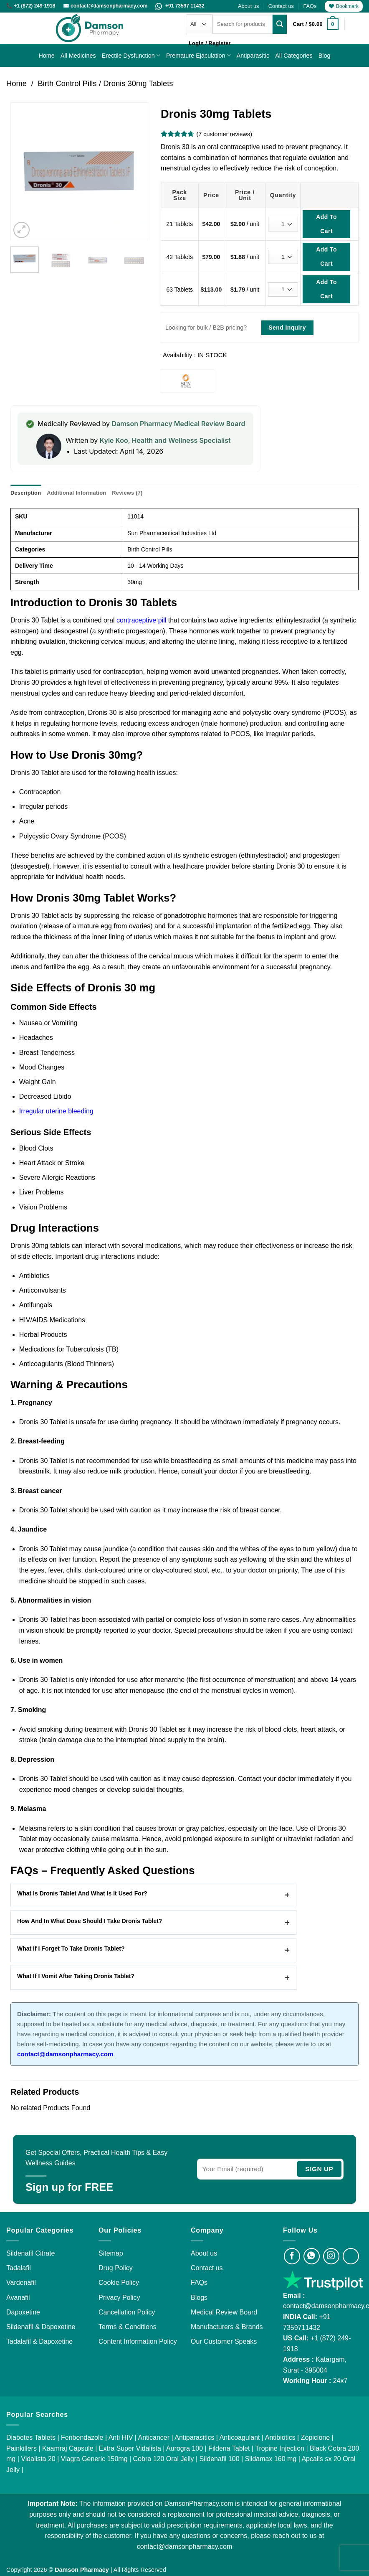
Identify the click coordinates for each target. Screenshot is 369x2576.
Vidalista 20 (38, 2458)
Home (46, 55)
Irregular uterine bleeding (56, 1111)
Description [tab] (25, 493)
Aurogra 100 (184, 2448)
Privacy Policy (119, 2297)
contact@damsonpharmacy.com (184, 2546)
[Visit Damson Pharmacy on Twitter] (351, 2256)
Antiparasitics (194, 2437)
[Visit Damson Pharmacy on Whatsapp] (311, 2256)
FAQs (309, 6)
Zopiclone (315, 2437)
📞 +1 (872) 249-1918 (31, 6)
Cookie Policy (119, 2282)
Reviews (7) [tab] (127, 493)
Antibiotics (280, 2437)
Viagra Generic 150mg (94, 2458)
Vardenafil (21, 2282)
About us (248, 6)
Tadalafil (18, 2267)
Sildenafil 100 (220, 2458)
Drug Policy (116, 2267)
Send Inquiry (287, 327)
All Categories (294, 55)
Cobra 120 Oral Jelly (163, 2458)
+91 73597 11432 (180, 6)
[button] (316, 24)
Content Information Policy (138, 2341)
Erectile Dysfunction (131, 55)
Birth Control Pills (67, 83)
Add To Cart (326, 223)
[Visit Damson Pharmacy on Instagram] (331, 2256)
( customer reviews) (224, 134)
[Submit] (280, 24)
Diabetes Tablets (31, 2437)
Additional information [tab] (76, 493)
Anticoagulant (240, 2437)
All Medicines (78, 55)
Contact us (281, 6)
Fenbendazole (82, 2437)
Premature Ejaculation (198, 55)
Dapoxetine (23, 2312)
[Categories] (199, 24)
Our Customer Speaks (224, 2341)
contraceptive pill (141, 620)
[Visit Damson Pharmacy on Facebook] (292, 2256)
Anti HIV (121, 2437)
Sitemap (111, 2253)
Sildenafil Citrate (30, 2253)
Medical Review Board (224, 2312)
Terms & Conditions (128, 2326)
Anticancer (154, 2437)
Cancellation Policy (127, 2312)
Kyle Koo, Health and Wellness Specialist (165, 440)
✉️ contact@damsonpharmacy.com (106, 6)
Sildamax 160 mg (271, 2458)
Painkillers (21, 2448)
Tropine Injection (279, 2448)
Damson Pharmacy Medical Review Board (178, 423)
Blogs (199, 2297)
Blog (324, 55)
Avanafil (18, 2297)
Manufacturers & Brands (227, 2326)
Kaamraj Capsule (68, 2448)
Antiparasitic (253, 55)
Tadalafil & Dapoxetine (39, 2341)
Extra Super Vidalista (130, 2448)
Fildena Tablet (229, 2448)
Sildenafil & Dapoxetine (40, 2326)
